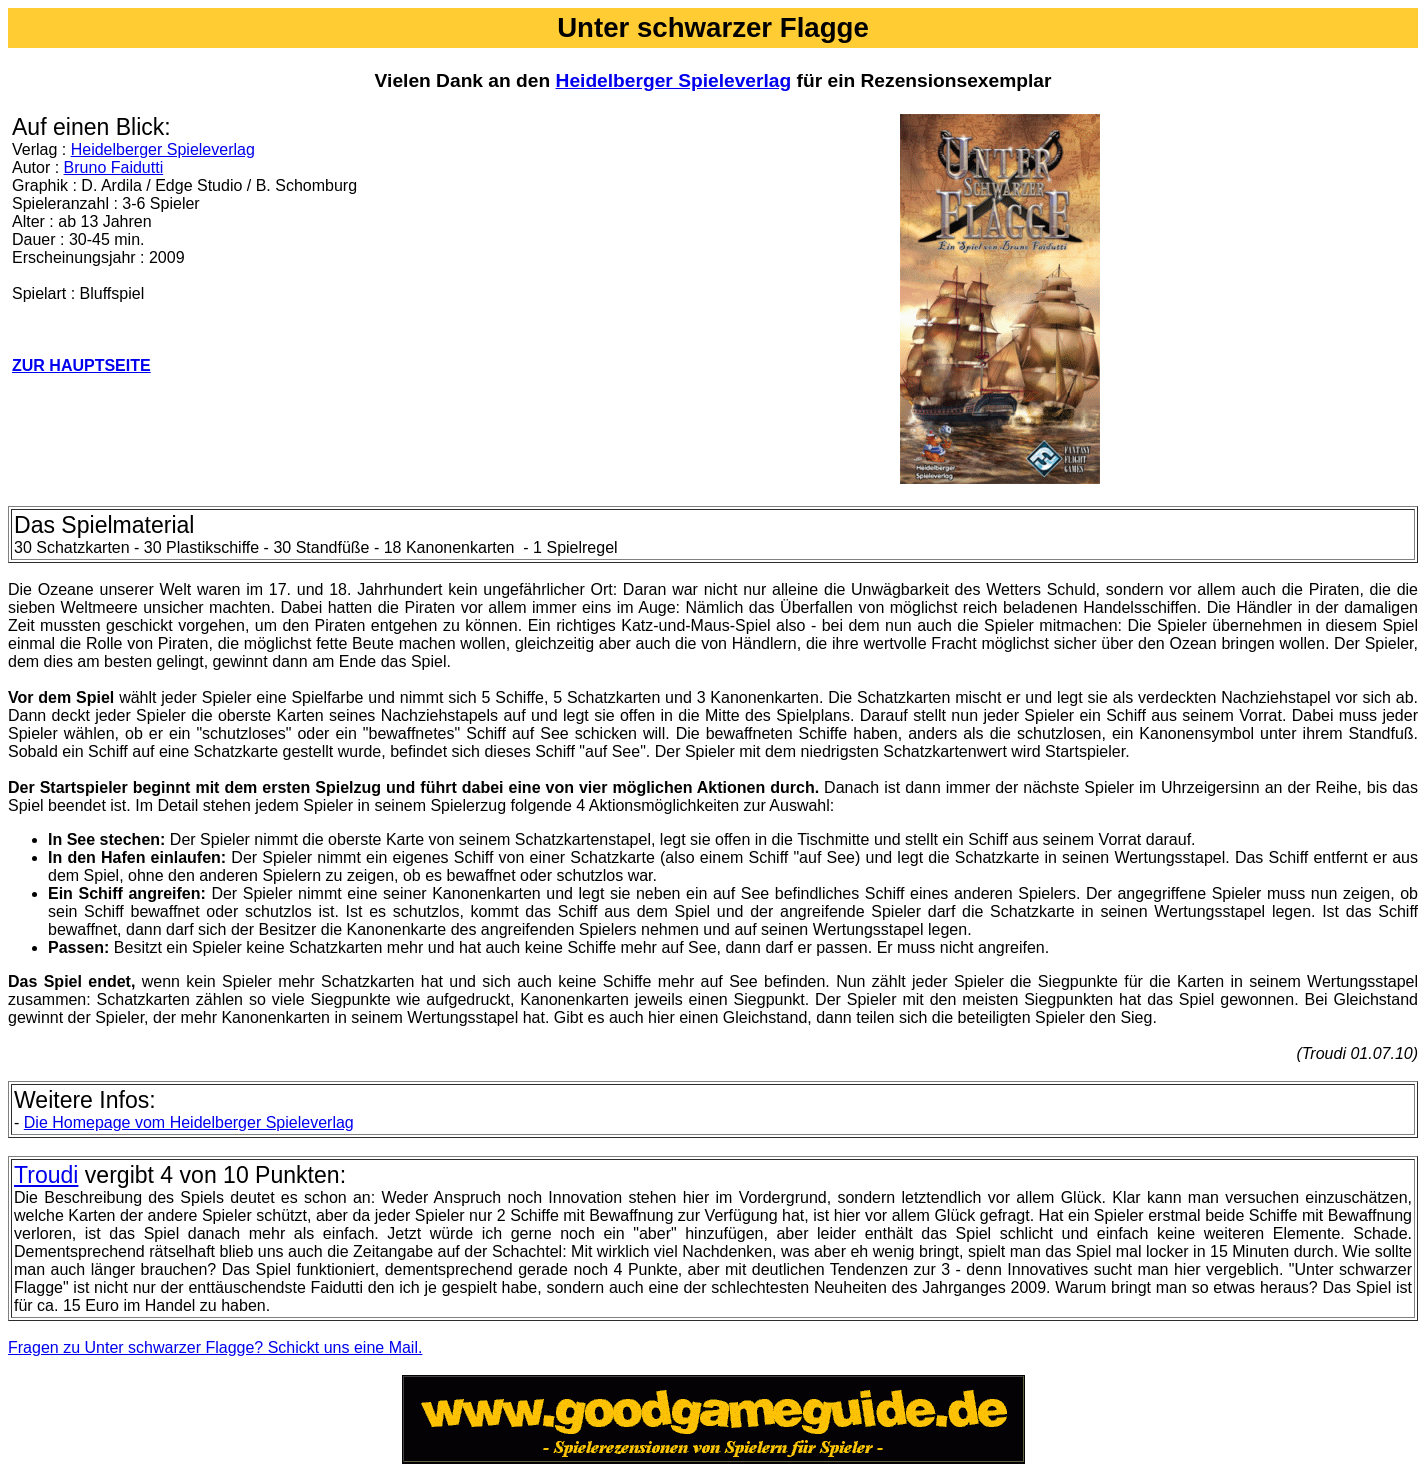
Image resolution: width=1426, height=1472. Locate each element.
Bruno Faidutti (114, 167)
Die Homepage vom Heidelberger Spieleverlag (189, 1122)
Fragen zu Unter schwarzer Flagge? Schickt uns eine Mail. (215, 1347)
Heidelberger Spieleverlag (674, 80)
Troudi (46, 1175)
